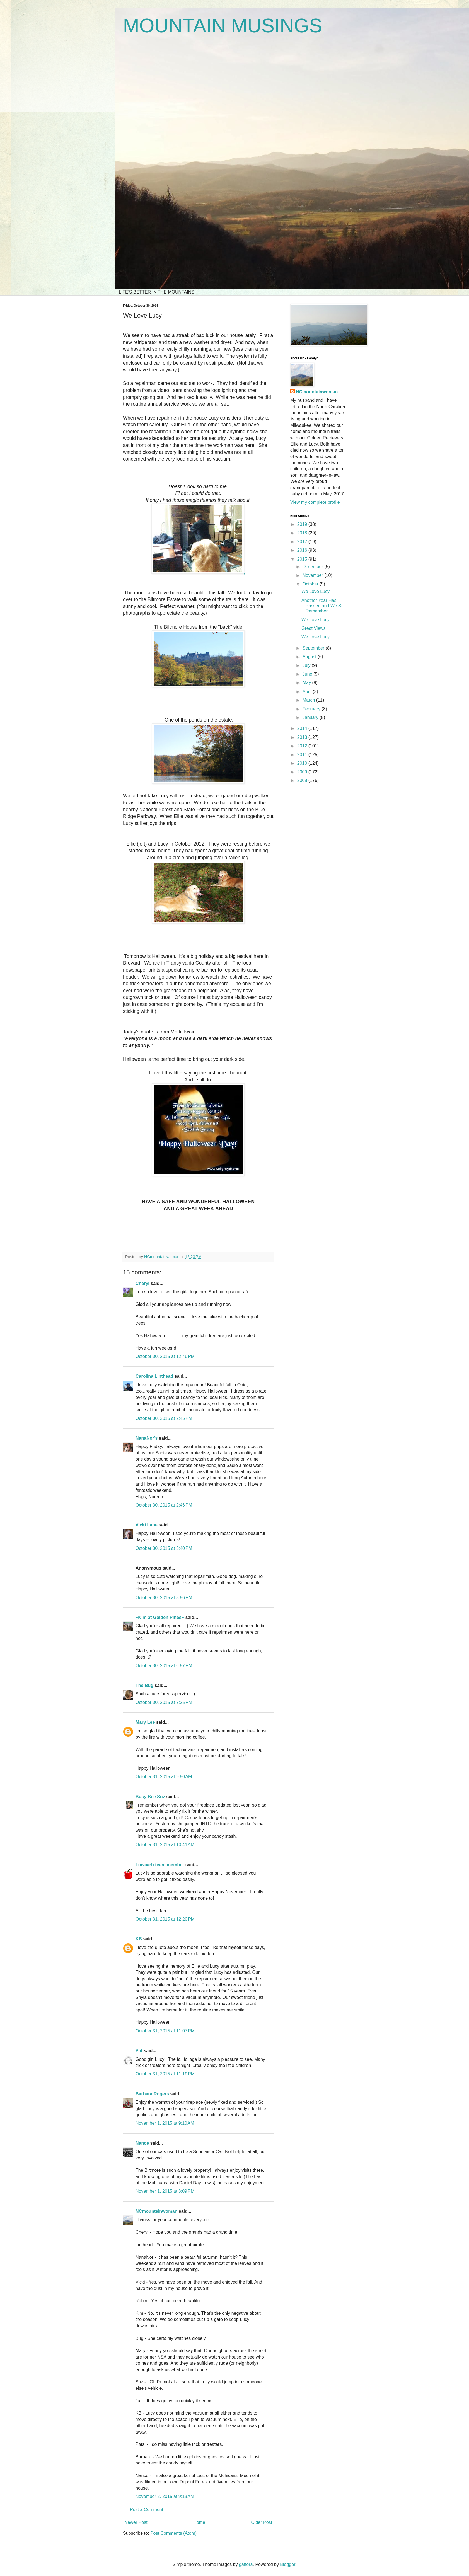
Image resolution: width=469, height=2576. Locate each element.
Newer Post (136, 2522)
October (311, 584)
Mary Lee (145, 1722)
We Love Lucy (315, 591)
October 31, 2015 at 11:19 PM (165, 2073)
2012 (302, 746)
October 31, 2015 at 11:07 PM (165, 2030)
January (311, 717)
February (312, 708)
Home (199, 2522)
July (307, 665)
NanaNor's (147, 1438)
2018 (302, 533)
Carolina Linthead (154, 1376)
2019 (302, 524)
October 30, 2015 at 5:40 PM (164, 1548)
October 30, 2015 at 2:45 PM (164, 1418)
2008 (302, 780)
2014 (302, 728)
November (313, 575)
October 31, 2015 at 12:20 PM (165, 1919)
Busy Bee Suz (150, 1796)
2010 (302, 763)
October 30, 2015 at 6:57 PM (164, 1665)
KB (139, 1938)
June (308, 674)
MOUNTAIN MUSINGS (222, 26)
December (313, 566)
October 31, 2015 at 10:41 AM (165, 1844)
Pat (139, 2050)
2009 (302, 771)
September (314, 648)
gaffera (246, 2564)
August (310, 656)
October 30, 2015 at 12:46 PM (165, 1356)
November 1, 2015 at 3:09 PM (165, 2191)
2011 (302, 754)
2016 (302, 550)
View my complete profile (315, 502)
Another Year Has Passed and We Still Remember (323, 605)
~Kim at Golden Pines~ (160, 1617)
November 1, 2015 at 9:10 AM (165, 2123)
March (309, 700)
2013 (302, 737)
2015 (302, 559)
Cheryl (142, 1283)
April (308, 691)
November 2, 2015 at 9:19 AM (165, 2496)
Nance (142, 2143)
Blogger (287, 2564)
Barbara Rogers (152, 2093)
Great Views (313, 628)
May (307, 682)
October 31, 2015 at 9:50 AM (164, 1776)
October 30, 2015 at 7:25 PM (164, 1702)
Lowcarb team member (160, 1864)
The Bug (144, 1685)
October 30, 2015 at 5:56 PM (164, 1597)
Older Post (261, 2522)
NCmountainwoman (156, 2211)
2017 (302, 541)
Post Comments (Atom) (173, 2533)
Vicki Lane (147, 1524)
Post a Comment (146, 2509)
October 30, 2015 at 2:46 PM (164, 1505)
